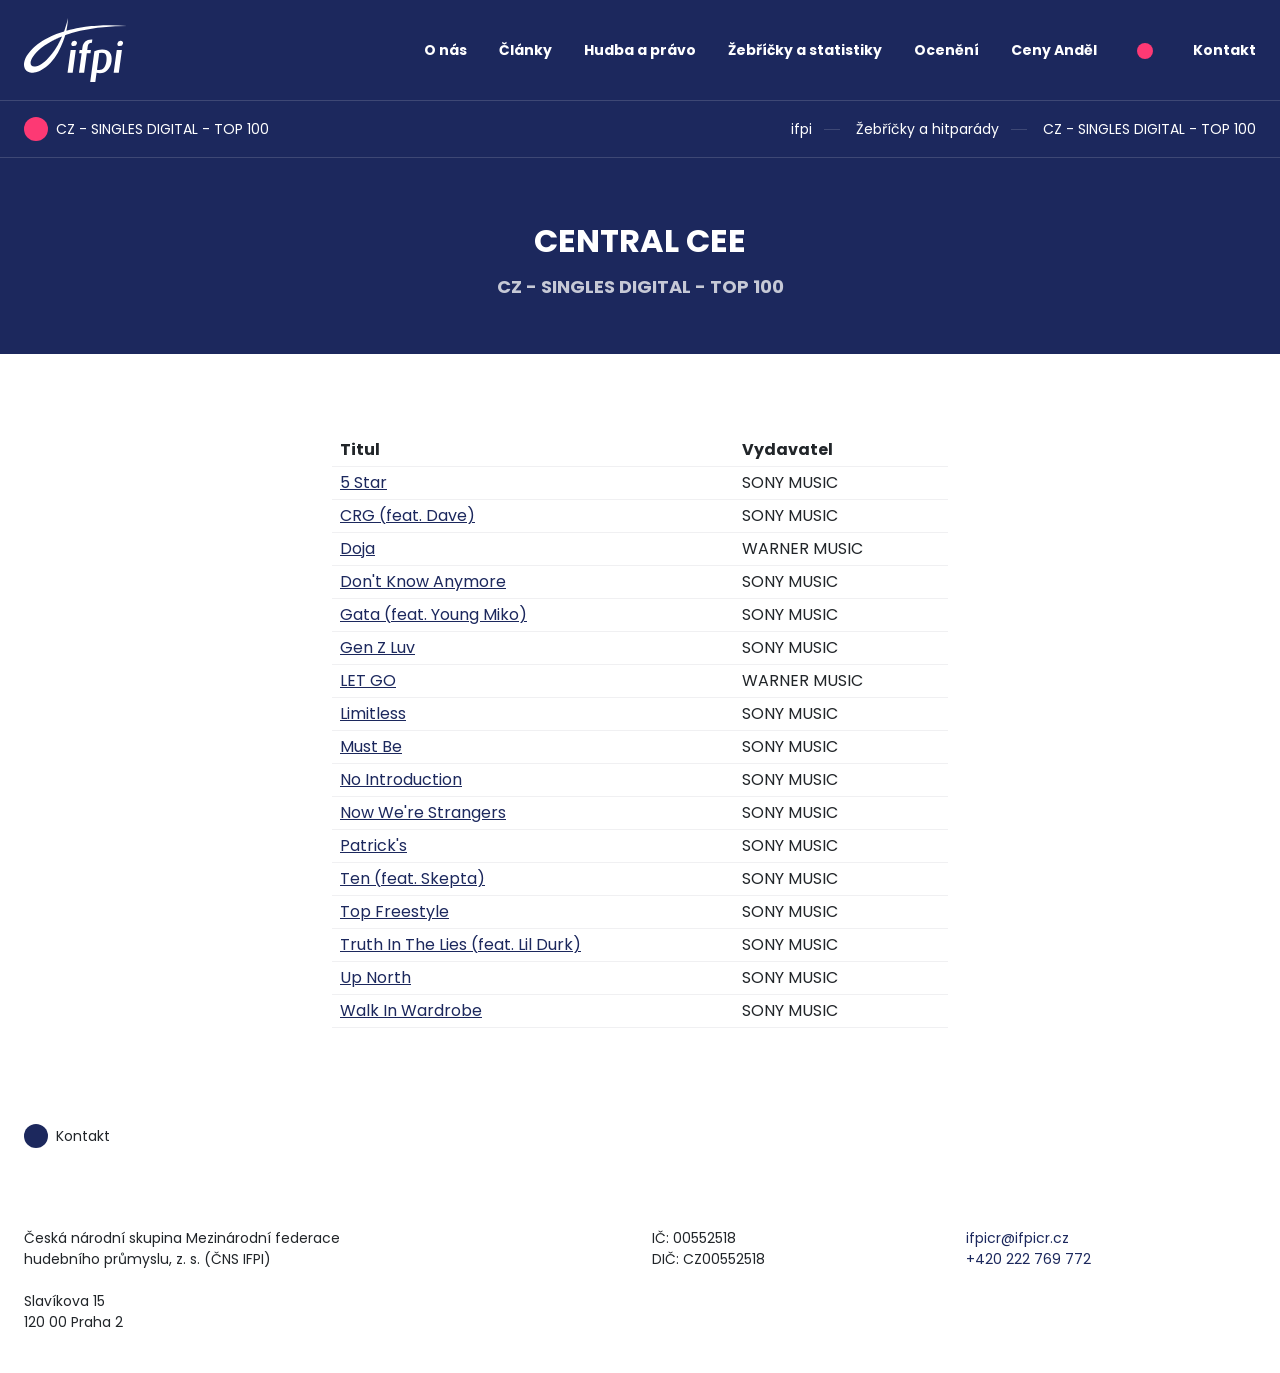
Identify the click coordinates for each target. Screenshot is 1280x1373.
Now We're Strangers (423, 812)
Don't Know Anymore (423, 581)
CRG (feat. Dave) (407, 515)
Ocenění (946, 50)
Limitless (373, 713)
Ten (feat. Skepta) (412, 878)
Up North (375, 977)
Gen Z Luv (377, 647)
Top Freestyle (394, 911)
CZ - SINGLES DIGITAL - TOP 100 (1149, 129)
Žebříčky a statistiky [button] (805, 50)
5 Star (363, 482)
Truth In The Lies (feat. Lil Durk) (460, 944)
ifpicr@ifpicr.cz (1017, 1238)
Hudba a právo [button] (640, 50)
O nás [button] (445, 50)
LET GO (368, 680)
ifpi (801, 129)
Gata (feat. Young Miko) (433, 614)
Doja (357, 548)
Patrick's (373, 845)
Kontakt (1224, 50)
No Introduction (401, 779)
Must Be (371, 746)
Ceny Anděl (1054, 50)
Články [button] (525, 50)
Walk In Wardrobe (411, 1010)
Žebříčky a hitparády (927, 129)
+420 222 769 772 (1028, 1259)
